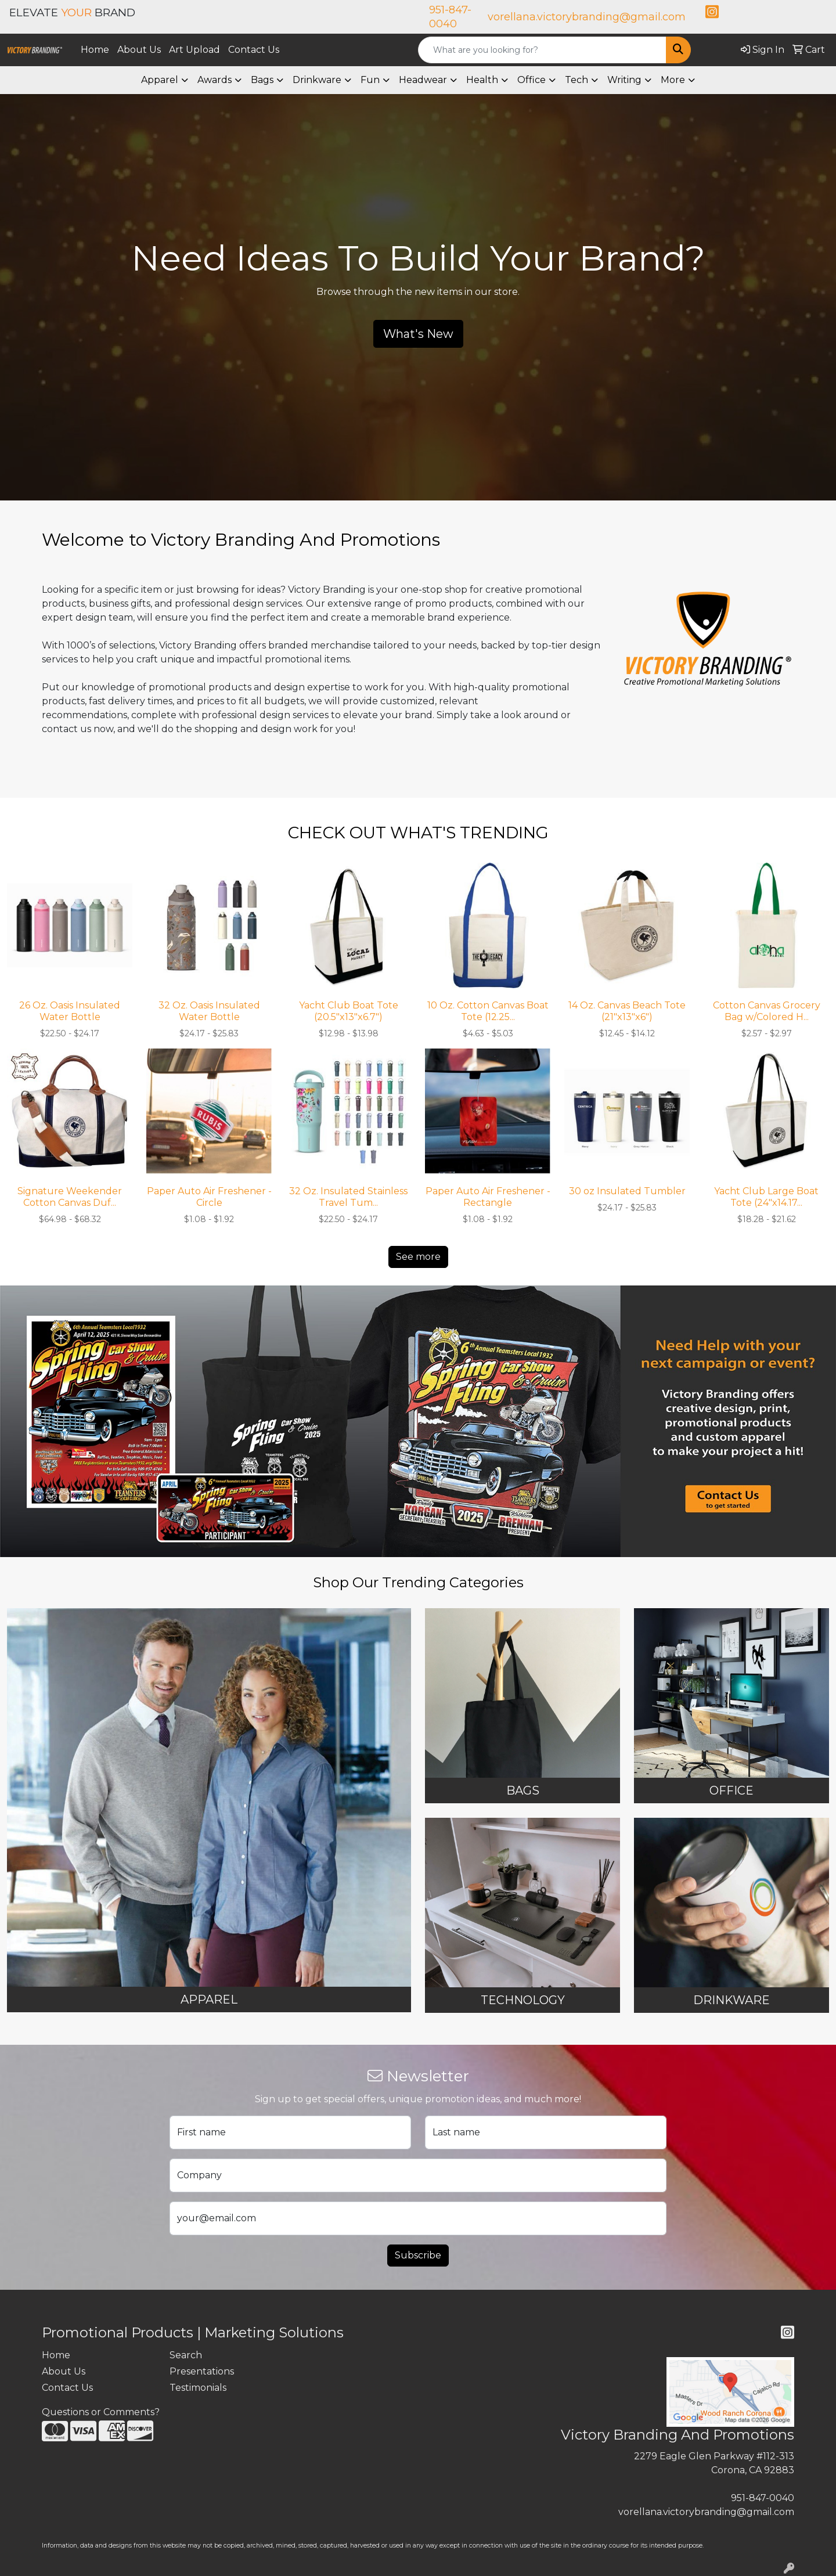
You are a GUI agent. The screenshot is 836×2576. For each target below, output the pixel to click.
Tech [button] (576, 79)
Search (186, 2355)
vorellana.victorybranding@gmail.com (587, 16)
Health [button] (482, 79)
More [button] (673, 79)
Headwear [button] (423, 79)
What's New (418, 334)
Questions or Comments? (101, 2412)
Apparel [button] (159, 79)
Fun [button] (370, 79)
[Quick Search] (542, 50)
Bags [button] (262, 79)
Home (95, 49)
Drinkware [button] (317, 79)
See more (418, 1256)
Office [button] (531, 79)
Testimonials (198, 2387)
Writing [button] (624, 79)
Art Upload (194, 49)
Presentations (202, 2371)
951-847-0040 (762, 2497)
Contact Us (253, 49)
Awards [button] (214, 79)
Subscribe (418, 2255)
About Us (139, 49)
